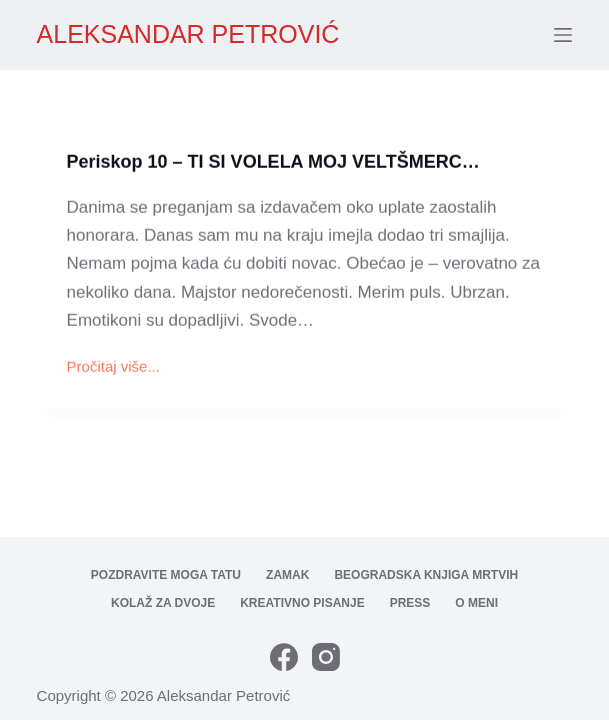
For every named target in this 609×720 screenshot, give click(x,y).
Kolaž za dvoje (163, 603)
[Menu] (563, 35)
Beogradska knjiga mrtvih (426, 575)
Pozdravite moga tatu (166, 575)
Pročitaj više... (113, 369)
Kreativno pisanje (302, 603)
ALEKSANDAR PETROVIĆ (188, 34)
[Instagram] (326, 657)
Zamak (287, 575)
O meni (476, 603)
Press (410, 603)
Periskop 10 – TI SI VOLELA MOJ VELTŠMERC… (273, 163)
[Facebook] (284, 657)
